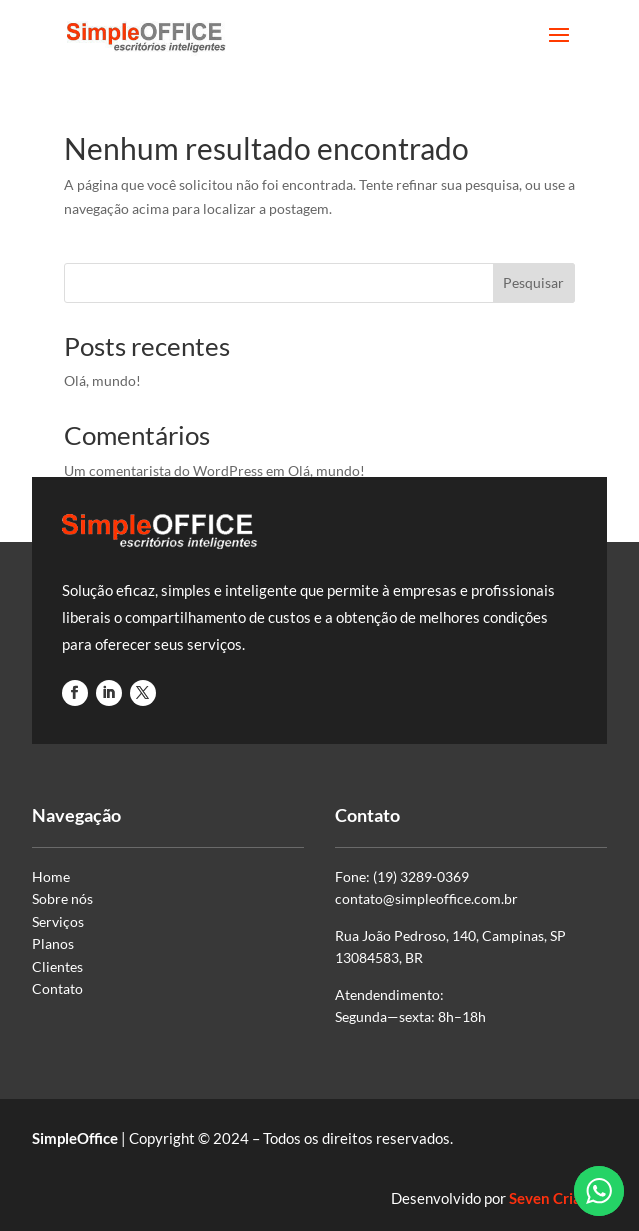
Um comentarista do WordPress (163, 470)
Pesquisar (533, 282)
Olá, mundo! (102, 380)
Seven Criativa (558, 1198)
